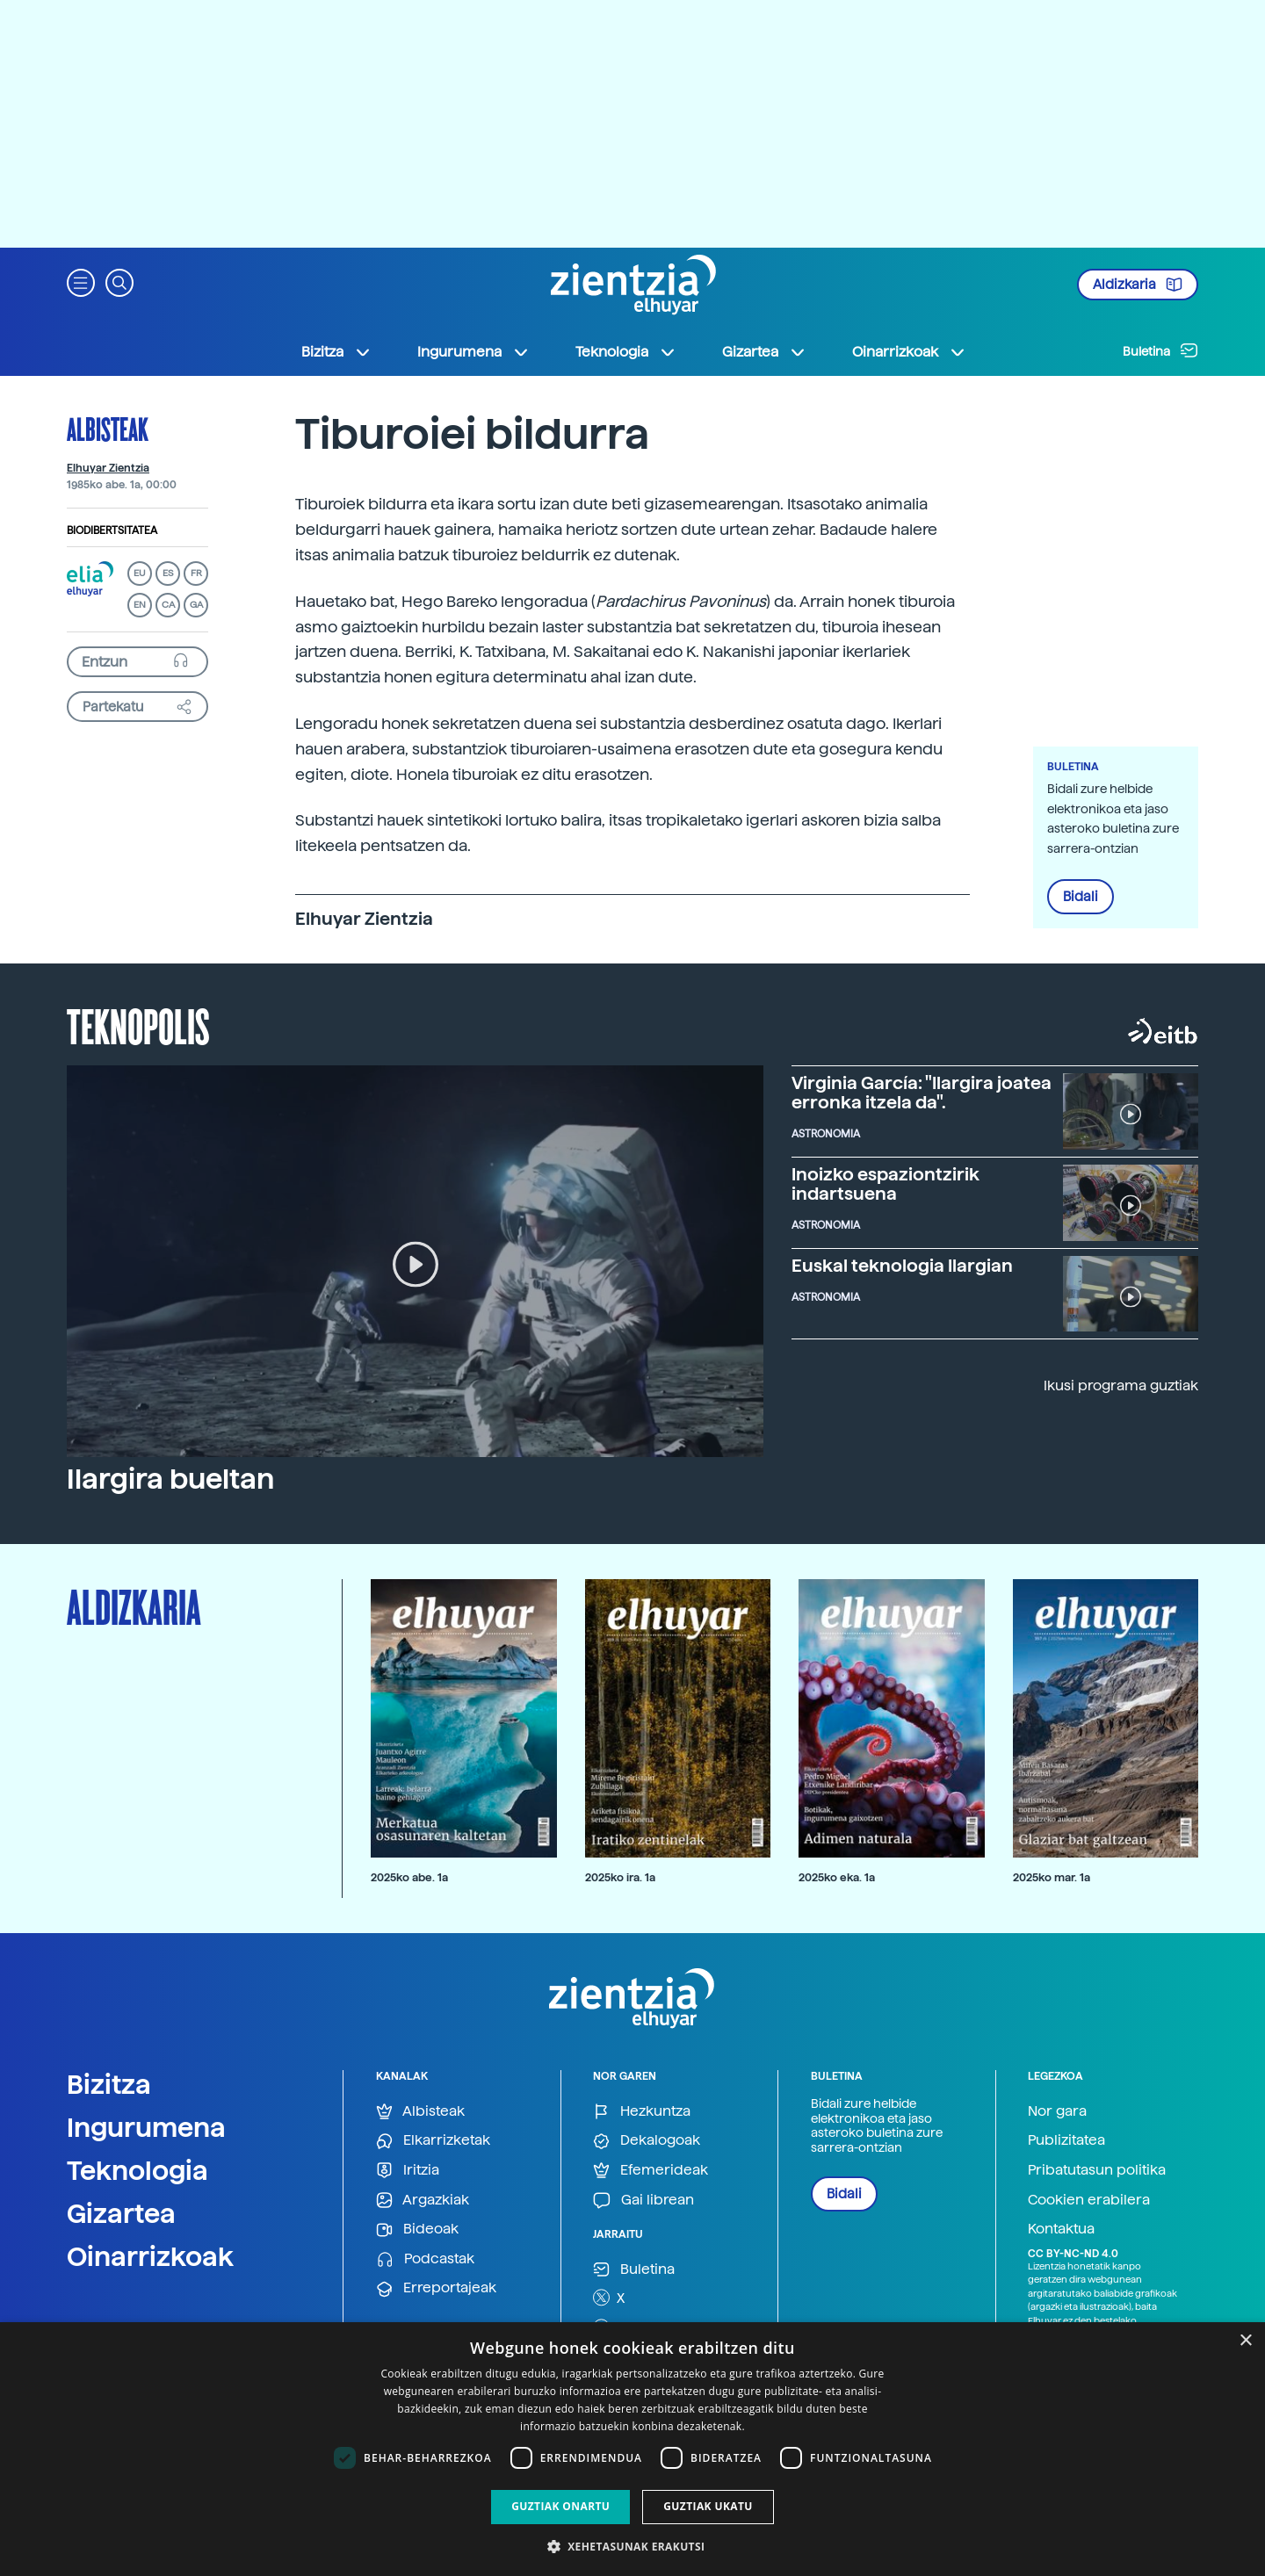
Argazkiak (422, 2200)
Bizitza (109, 2084)
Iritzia (407, 2170)
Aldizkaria (1137, 284)
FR (196, 573)
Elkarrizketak (433, 2141)
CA (168, 604)
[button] (81, 281)
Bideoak (417, 2229)
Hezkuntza (641, 2112)
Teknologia (137, 2170)
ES (168, 573)
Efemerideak (650, 2170)
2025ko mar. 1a (1051, 1877)
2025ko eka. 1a (837, 1877)
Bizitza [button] (336, 352)
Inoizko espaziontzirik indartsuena (885, 1184)
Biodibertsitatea (112, 530)
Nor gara (1057, 2111)
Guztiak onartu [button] (560, 2506)
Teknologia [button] (625, 352)
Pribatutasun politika (1097, 2169)
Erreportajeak (436, 2288)
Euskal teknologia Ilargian (902, 1265)
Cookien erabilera (1089, 2199)
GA (196, 604)
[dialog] (632, 2449)
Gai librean (643, 2200)
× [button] (1245, 2341)
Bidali (1080, 897)
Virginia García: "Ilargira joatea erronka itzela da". (922, 1092)
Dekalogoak (646, 2141)
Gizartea (121, 2213)
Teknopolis (138, 1025)
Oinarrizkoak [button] (909, 352)
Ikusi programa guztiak (1121, 1385)
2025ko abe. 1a (409, 1877)
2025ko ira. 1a (620, 1877)
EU (140, 573)
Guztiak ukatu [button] (708, 2506)
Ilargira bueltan (170, 1479)
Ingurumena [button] (473, 352)
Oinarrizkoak (150, 2256)
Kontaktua (1061, 2228)
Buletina (1160, 350)
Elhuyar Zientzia (108, 468)
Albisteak (107, 429)
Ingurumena (146, 2127)
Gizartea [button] (764, 352)
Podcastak (425, 2259)
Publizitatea (1066, 2140)
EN (140, 604)
